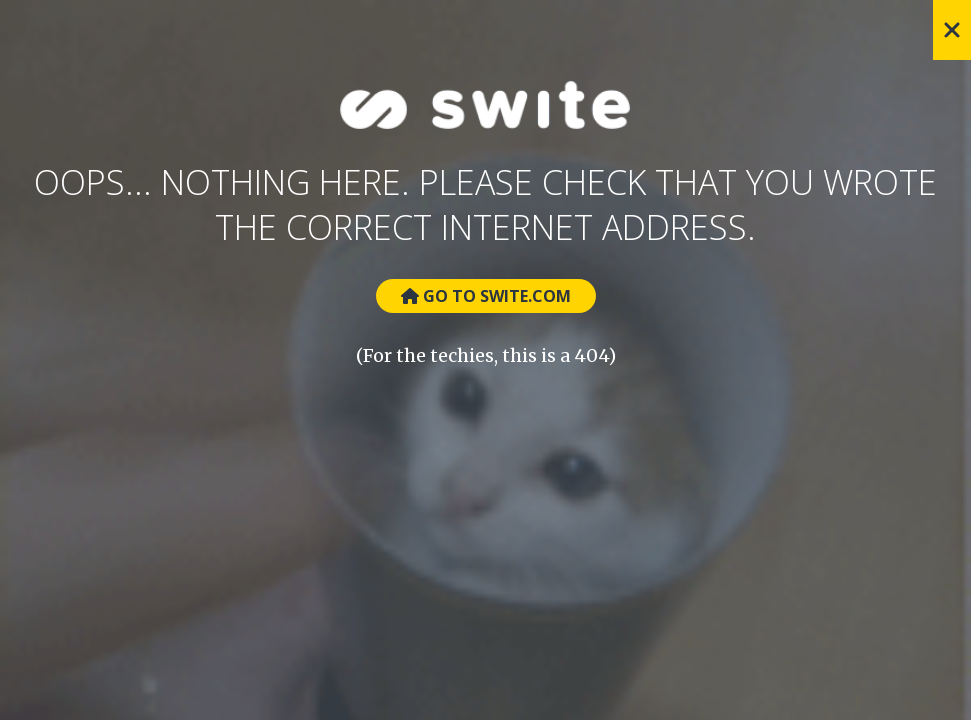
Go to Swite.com (486, 296)
